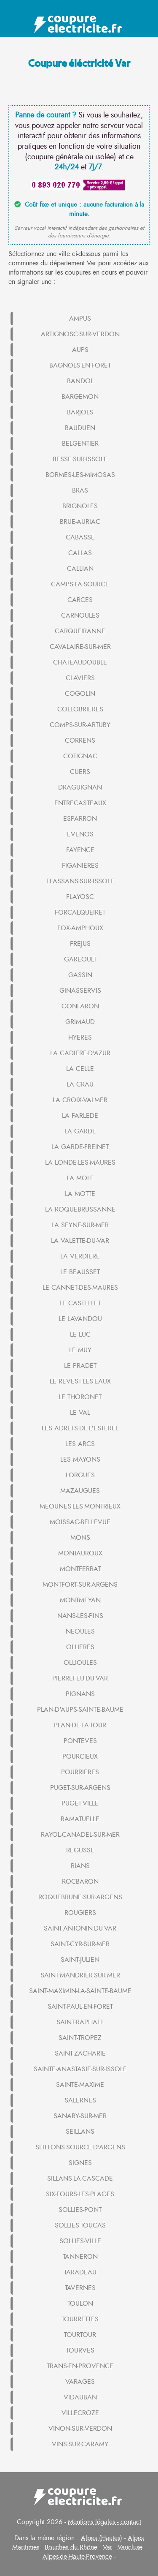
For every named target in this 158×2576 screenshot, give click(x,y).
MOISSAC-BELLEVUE (80, 1522)
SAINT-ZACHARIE (80, 2053)
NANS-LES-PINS (80, 1615)
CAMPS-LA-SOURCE (80, 584)
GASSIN (80, 975)
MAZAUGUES (80, 1490)
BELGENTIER (80, 443)
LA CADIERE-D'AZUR (80, 1053)
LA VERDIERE (80, 1256)
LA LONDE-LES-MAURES (80, 1162)
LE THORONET (80, 1397)
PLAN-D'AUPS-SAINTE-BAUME (80, 1709)
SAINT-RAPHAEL (80, 2022)
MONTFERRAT (80, 1569)
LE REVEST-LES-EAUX (80, 1381)
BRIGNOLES (80, 506)
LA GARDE (80, 1131)
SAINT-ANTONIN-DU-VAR (80, 1928)
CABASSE (80, 537)
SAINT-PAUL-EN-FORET (80, 2006)
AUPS (80, 349)
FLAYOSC (80, 896)
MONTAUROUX (80, 1553)
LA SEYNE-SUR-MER (80, 1225)
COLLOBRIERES (80, 709)
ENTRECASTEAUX (80, 803)
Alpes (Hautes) (101, 2538)
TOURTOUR (80, 2334)
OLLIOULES (80, 1662)
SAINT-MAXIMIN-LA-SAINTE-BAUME (80, 1991)
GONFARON (80, 1006)
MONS (80, 1537)
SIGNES (80, 2163)
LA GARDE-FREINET (80, 1147)
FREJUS (80, 943)
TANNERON (80, 2256)
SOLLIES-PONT (80, 2209)
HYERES (80, 1037)
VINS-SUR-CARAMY (80, 2444)
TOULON (80, 2303)
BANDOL (80, 381)
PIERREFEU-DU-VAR (80, 1678)
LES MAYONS (80, 1459)
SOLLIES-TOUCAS (80, 2225)
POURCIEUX (80, 1756)
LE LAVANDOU (80, 1318)
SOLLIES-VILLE (80, 2241)
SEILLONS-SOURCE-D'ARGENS (80, 2147)
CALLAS (80, 553)
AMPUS (80, 318)
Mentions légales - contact (104, 2522)
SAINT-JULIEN (80, 1959)
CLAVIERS (80, 678)
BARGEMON (80, 396)
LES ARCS (80, 1444)
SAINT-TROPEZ (80, 2037)
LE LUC (80, 1334)
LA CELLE (80, 1068)
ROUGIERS (80, 1912)
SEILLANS (80, 2131)
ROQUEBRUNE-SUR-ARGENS (80, 1897)
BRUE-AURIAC (80, 521)
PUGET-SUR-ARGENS (80, 1787)
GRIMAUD (80, 1022)
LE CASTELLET (80, 1303)
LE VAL (80, 1412)
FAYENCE (80, 850)
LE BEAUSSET (80, 1272)
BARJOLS (80, 412)
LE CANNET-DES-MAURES (80, 1287)
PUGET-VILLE (80, 1803)
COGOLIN (80, 693)
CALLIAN (80, 568)
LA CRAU (80, 1084)
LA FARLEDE (80, 1115)
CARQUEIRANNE (80, 631)
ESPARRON (80, 818)
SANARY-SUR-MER (80, 2116)
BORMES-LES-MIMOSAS (80, 474)
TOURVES (80, 2350)
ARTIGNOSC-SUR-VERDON (80, 334)
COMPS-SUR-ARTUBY (80, 725)
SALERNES (80, 2100)
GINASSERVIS (80, 990)
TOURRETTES (80, 2319)
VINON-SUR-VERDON (80, 2428)
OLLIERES (80, 1647)
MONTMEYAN (80, 1600)
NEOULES (80, 1631)
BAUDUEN (80, 428)
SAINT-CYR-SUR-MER (80, 1944)
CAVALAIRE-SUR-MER (80, 646)
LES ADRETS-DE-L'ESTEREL (80, 1428)
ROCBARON (80, 1881)
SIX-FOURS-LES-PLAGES (80, 2194)
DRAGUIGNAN (80, 787)
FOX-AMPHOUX (80, 928)
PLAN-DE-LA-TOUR (80, 1725)
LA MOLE (80, 1178)
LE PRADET (80, 1365)
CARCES (80, 600)
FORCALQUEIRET (80, 912)
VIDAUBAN (80, 2397)
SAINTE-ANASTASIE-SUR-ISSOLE (80, 2069)
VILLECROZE (80, 2413)
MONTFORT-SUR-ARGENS (80, 1584)
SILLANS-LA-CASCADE (80, 2178)
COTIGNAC (80, 756)
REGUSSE (80, 1850)
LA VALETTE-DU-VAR (80, 1240)
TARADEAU (80, 2272)
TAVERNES (80, 2288)
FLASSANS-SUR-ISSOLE (80, 881)
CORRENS (80, 740)
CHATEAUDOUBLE (80, 662)
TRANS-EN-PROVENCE (80, 2366)
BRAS (80, 490)
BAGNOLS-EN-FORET (80, 365)
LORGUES (80, 1475)
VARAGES (80, 2381)
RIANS (80, 1866)
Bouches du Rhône (71, 2547)
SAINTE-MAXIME (80, 2084)
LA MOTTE (80, 1193)
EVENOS (80, 834)
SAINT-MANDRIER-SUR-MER (80, 1975)
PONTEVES (80, 1740)
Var (107, 2547)
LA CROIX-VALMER (80, 1100)
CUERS (80, 771)
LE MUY (80, 1350)
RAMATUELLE (80, 1819)
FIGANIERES (80, 865)
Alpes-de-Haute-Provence (77, 2556)
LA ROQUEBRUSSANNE (80, 1209)
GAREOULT (80, 959)
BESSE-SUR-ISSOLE (80, 459)
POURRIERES (80, 1772)
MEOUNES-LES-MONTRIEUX (80, 1506)
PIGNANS (80, 1694)
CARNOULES (80, 615)
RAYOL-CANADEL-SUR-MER (80, 1834)
